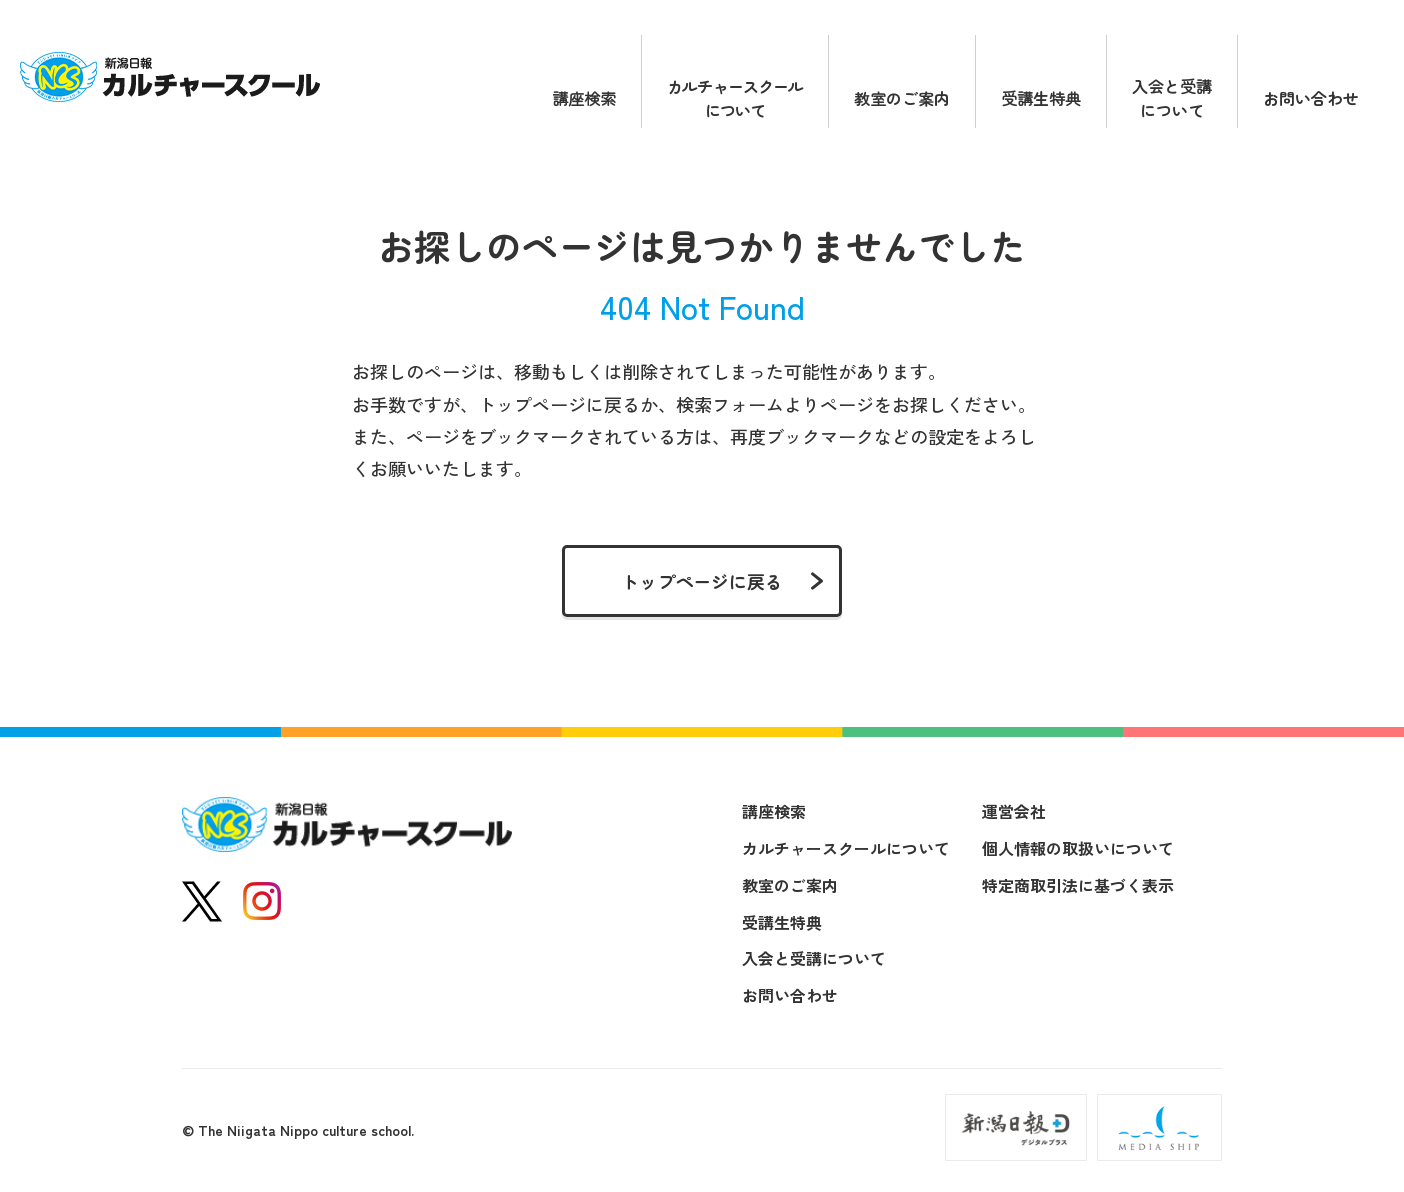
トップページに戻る (702, 581)
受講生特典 (1041, 98)
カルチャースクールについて (735, 98)
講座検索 (584, 98)
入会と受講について (1172, 98)
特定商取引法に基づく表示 (1078, 885)
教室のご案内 (902, 98)
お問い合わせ (1311, 98)
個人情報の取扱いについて (1078, 848)
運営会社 (1014, 811)
